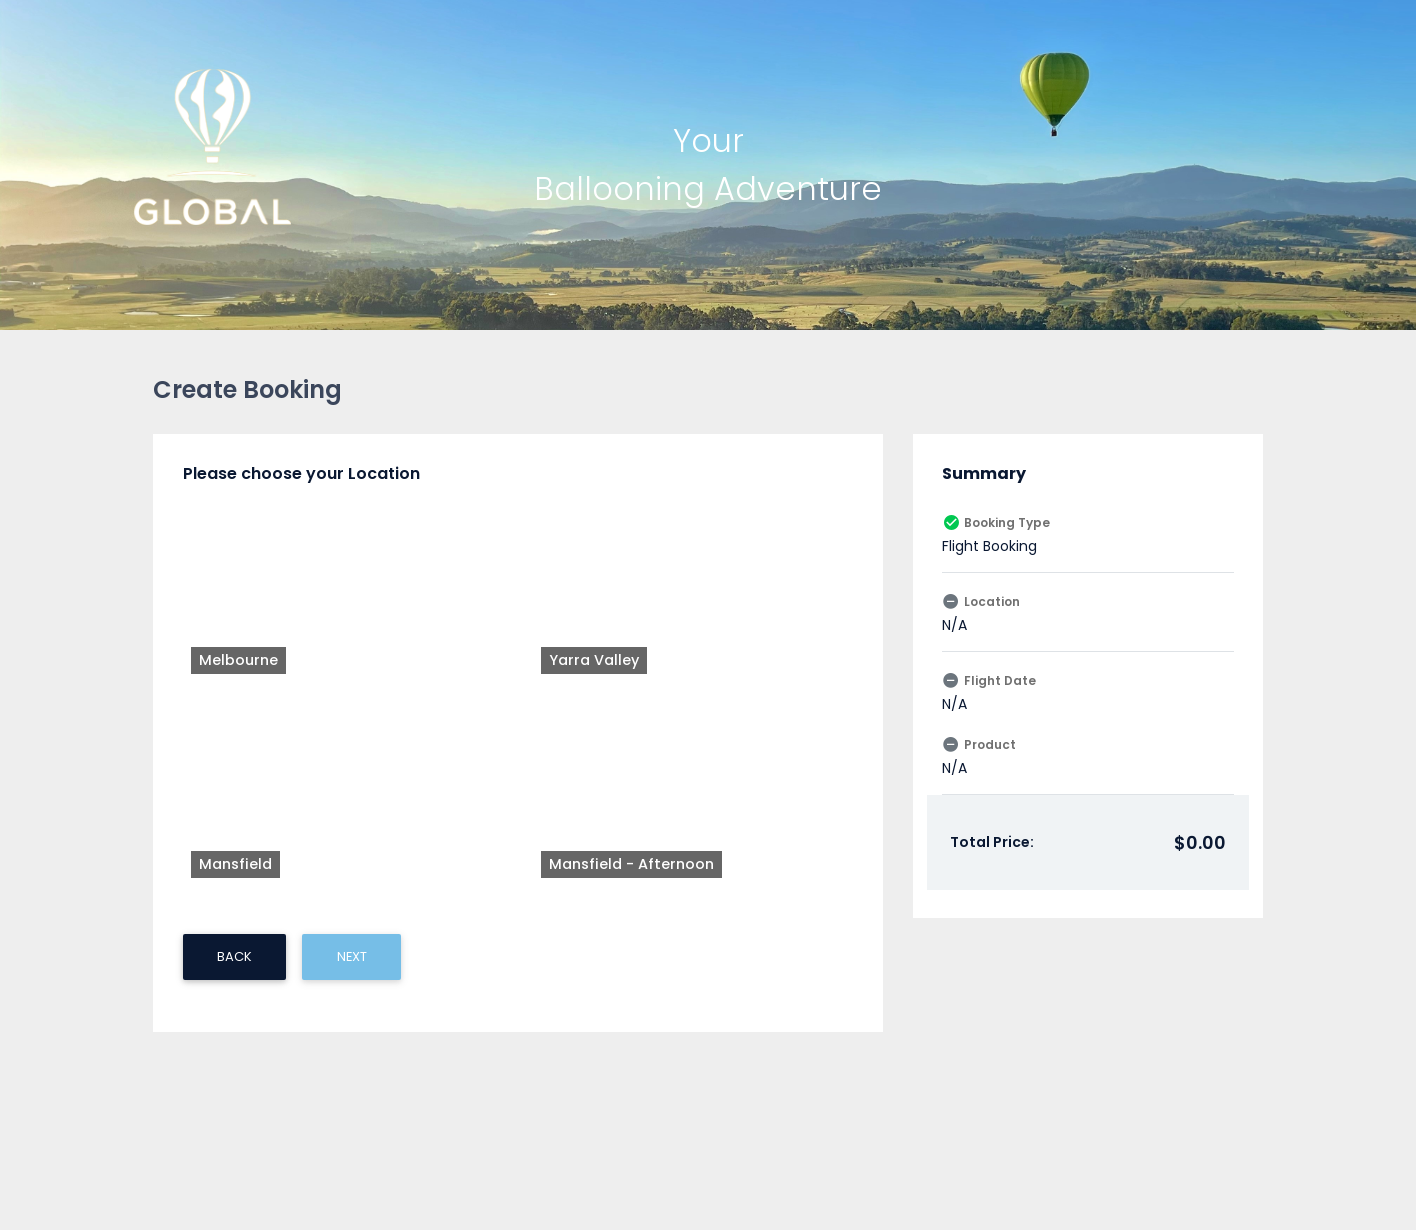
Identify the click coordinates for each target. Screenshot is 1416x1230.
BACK (234, 678)
